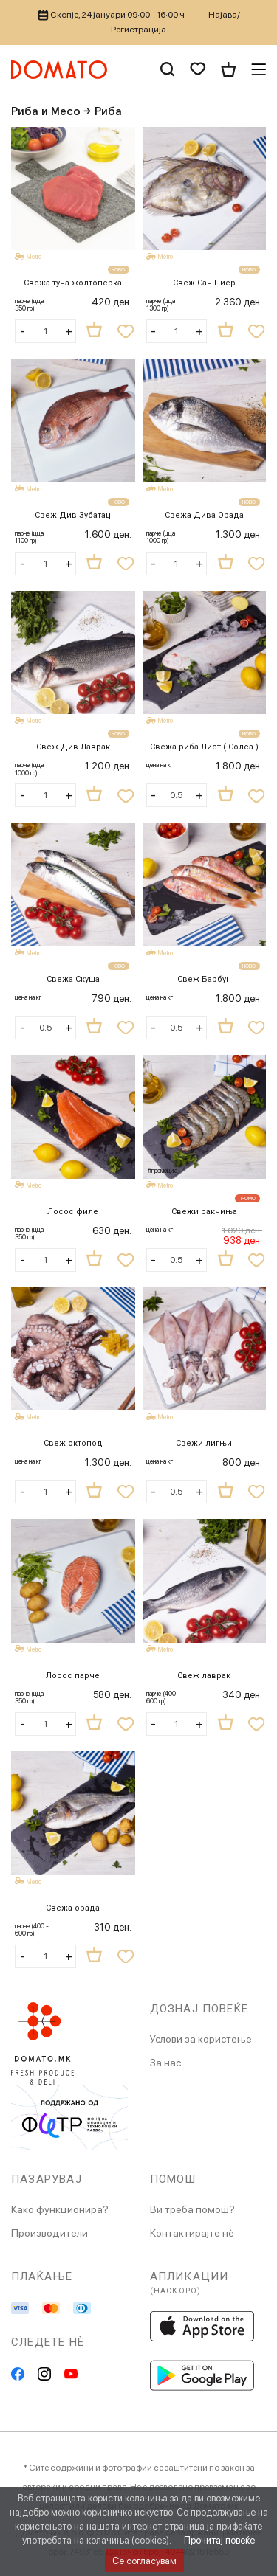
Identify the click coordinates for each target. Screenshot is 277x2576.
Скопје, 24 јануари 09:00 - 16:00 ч (112, 15)
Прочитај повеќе (219, 2540)
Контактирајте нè (192, 2233)
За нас (165, 2062)
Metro (34, 256)
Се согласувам (144, 2560)
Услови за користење (201, 2039)
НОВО (119, 269)
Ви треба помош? (192, 2209)
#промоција (162, 1170)
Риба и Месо (46, 111)
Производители (49, 2233)
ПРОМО (247, 1198)
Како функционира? (60, 2209)
